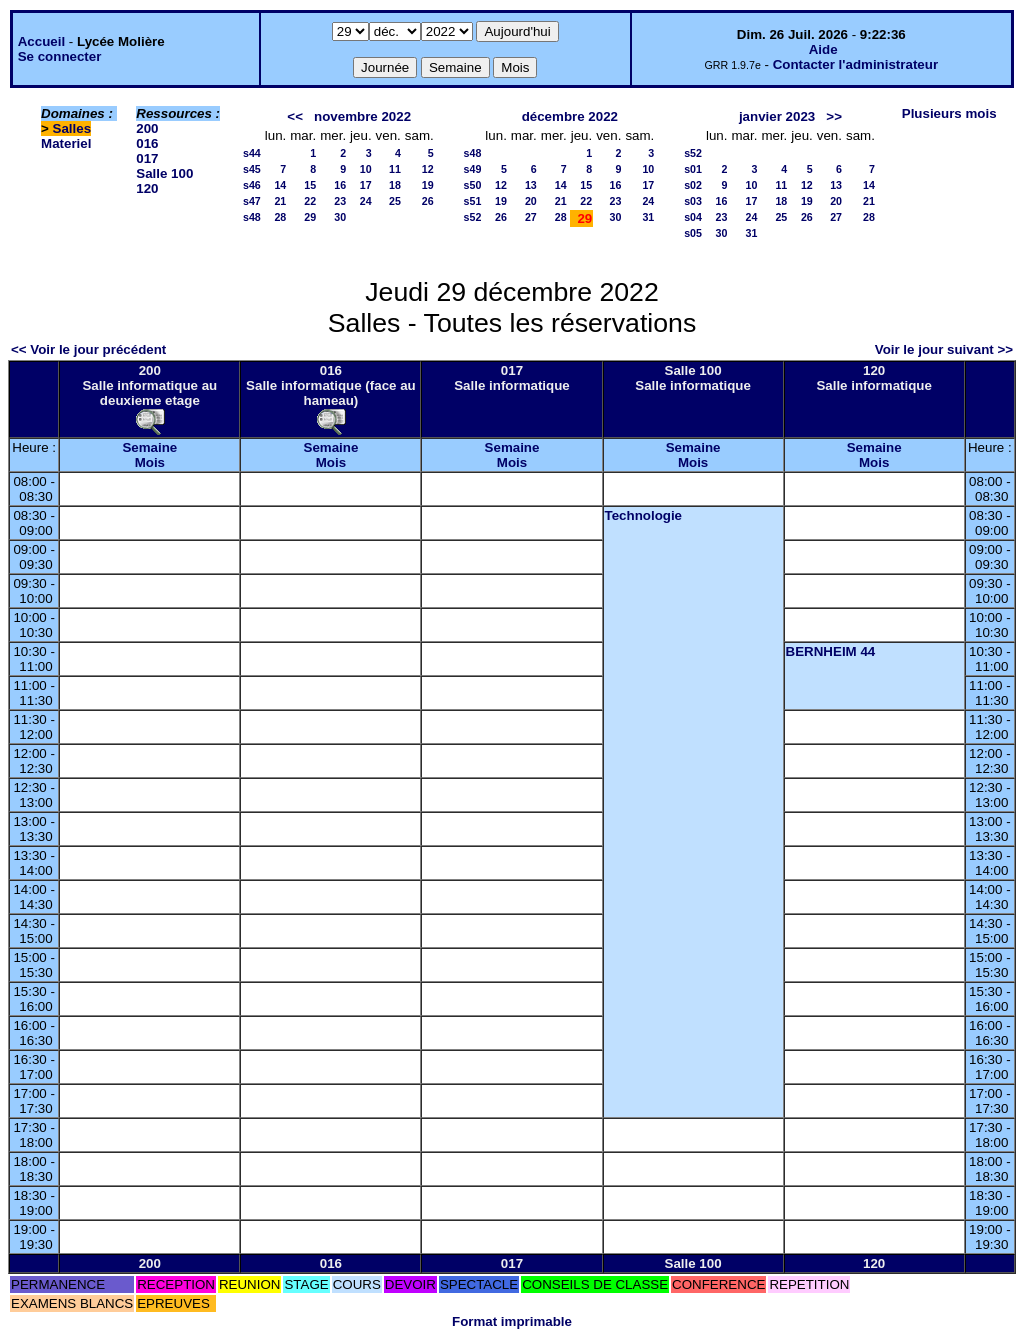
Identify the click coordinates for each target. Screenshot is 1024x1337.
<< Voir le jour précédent (88, 349)
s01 (693, 169)
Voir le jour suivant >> (944, 349)
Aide (823, 49)
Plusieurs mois (949, 113)
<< (295, 116)
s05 (693, 233)
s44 (252, 153)
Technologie (644, 515)
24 (366, 201)
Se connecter (60, 56)
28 (280, 217)
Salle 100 (164, 173)
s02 (693, 185)
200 (147, 128)
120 (147, 188)
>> (834, 116)
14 (280, 185)
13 (531, 185)
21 (280, 201)
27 (531, 217)
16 (340, 185)
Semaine (149, 447)
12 (428, 169)
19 (428, 185)
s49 (473, 169)
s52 (473, 217)
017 (147, 158)
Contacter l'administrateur (855, 64)
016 (147, 143)
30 (340, 217)
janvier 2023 (777, 116)
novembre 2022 (362, 116)
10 (366, 169)
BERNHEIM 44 (831, 651)
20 (531, 201)
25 (395, 201)
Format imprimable (512, 1321)
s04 (693, 217)
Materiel (66, 143)
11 (395, 169)
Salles (72, 128)
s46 (252, 185)
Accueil (41, 41)
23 (340, 201)
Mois (150, 462)
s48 (252, 217)
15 (310, 185)
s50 (473, 185)
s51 (473, 201)
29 (310, 217)
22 (310, 201)
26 (428, 201)
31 (648, 217)
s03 (693, 201)
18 (395, 185)
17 (366, 185)
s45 (252, 169)
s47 (252, 201)
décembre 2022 (570, 116)
